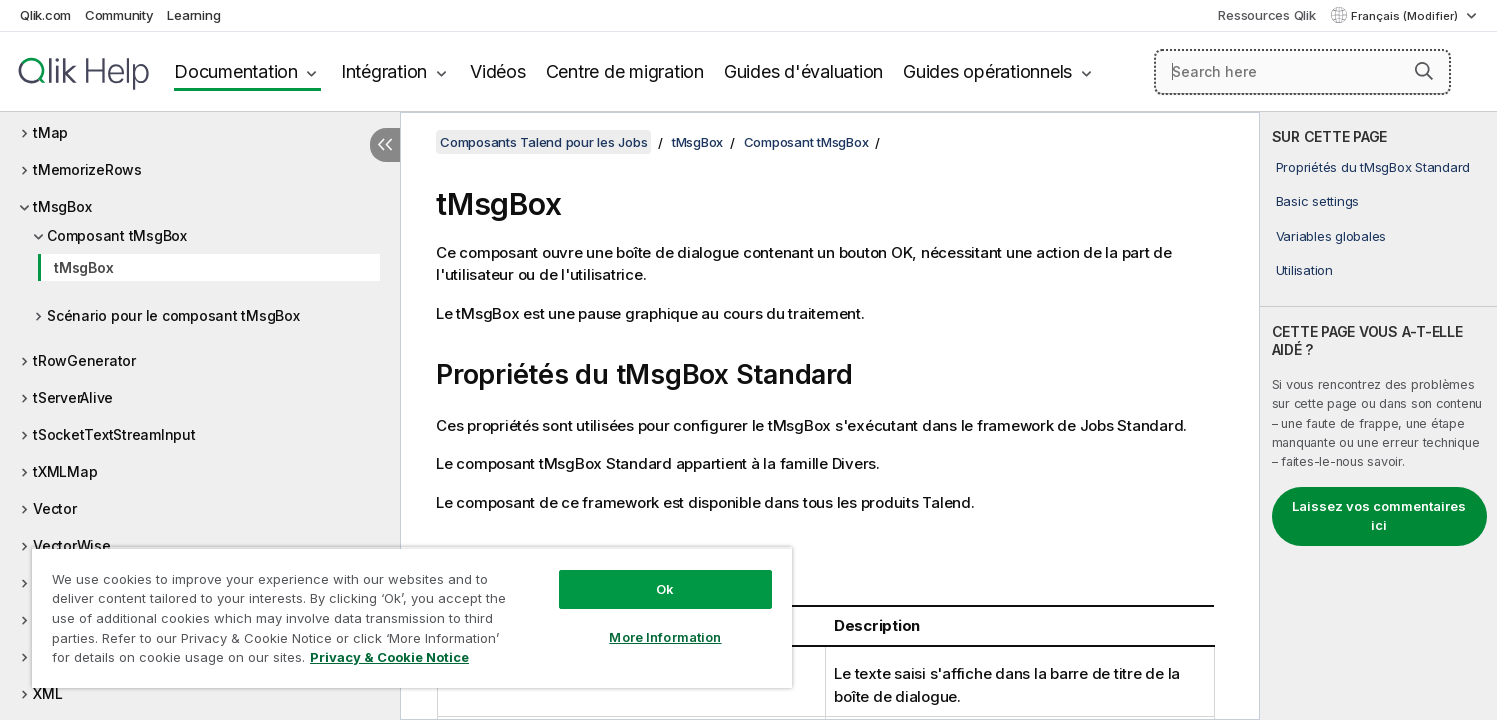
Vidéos (498, 71)
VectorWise (72, 545)
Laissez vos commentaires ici (1379, 516)
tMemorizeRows (87, 169)
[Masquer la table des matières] (385, 145)
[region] (412, 617)
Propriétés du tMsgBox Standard (1373, 167)
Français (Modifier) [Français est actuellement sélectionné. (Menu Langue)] (1406, 16)
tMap (50, 132)
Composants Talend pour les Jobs (543, 142)
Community (119, 15)
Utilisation (1304, 270)
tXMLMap (65, 471)
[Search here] (1302, 72)
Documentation (236, 71)
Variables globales (1331, 236)
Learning (193, 15)
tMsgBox (62, 206)
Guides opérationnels (987, 71)
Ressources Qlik (1266, 15)
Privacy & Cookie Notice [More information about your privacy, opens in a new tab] (389, 657)
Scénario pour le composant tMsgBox (173, 315)
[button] (1424, 71)
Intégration (384, 71)
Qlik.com (45, 15)
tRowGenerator (84, 360)
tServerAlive (73, 397)
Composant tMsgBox (117, 235)
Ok (665, 589)
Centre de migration (625, 71)
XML (47, 693)
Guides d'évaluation (803, 71)
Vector (55, 508)
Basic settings (1318, 201)
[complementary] (1378, 416)
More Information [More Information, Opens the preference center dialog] (665, 637)
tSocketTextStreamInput (114, 434)
